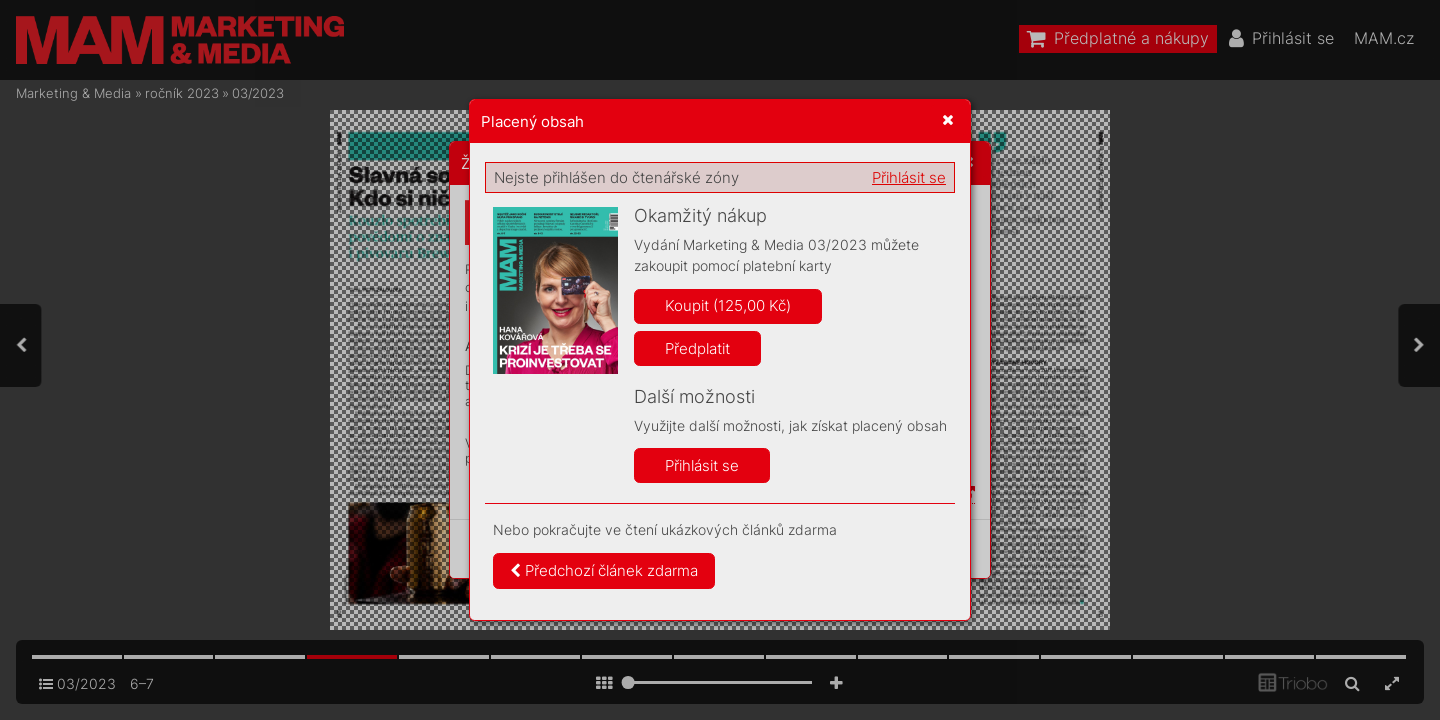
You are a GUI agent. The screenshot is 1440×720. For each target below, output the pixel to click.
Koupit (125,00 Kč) (728, 305)
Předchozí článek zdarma (604, 570)
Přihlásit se (909, 177)
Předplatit (697, 348)
